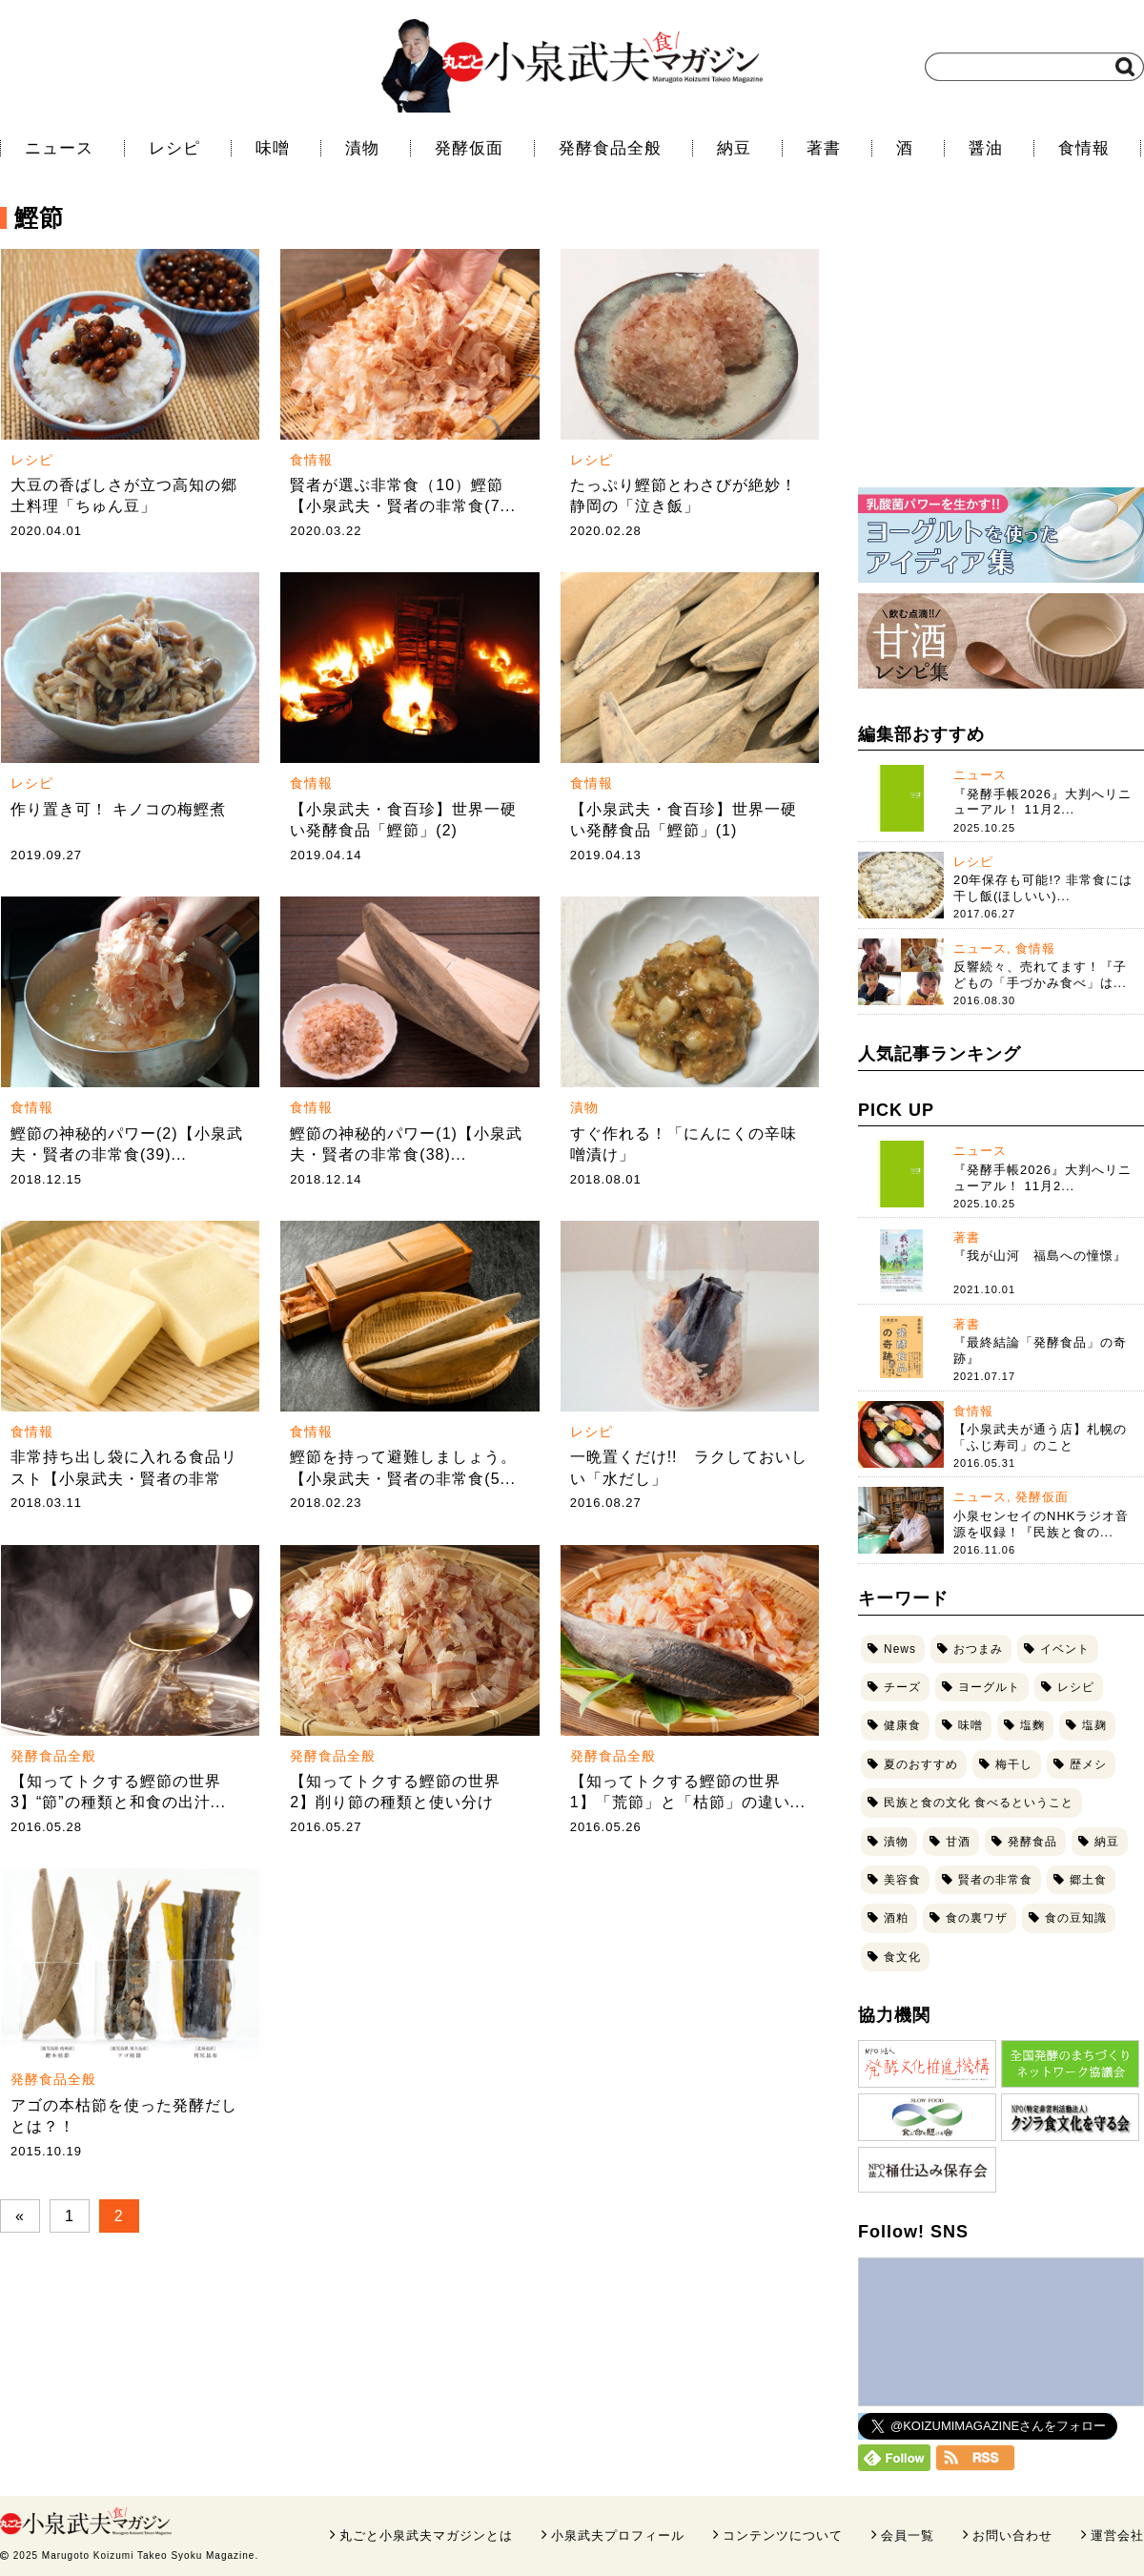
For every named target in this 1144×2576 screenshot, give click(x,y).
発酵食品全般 (610, 148)
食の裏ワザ (977, 1918)
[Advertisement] (1001, 348)
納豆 (734, 148)
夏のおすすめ (921, 1764)
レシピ (174, 148)
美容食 (902, 1879)
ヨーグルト (989, 1687)
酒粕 (896, 1918)
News (900, 1649)
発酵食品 (1032, 1841)
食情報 (1084, 148)
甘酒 (958, 1841)
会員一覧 (907, 2535)
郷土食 (1088, 1879)
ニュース (59, 148)
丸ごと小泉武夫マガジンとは (426, 2535)
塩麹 (1094, 1725)
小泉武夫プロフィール (617, 2535)
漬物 (362, 148)
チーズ (902, 1687)
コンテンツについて (783, 2535)
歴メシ (1088, 1764)
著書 (824, 148)
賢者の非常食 (995, 1879)
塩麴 (1032, 1725)
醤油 (986, 148)
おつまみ (978, 1649)
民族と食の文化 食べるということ (978, 1802)
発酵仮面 (469, 148)
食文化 (902, 1957)
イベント (1065, 1649)
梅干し (1013, 1764)
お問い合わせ (1012, 2535)
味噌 (272, 148)
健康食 (902, 1725)
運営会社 (1117, 2535)
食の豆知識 (1076, 1918)
